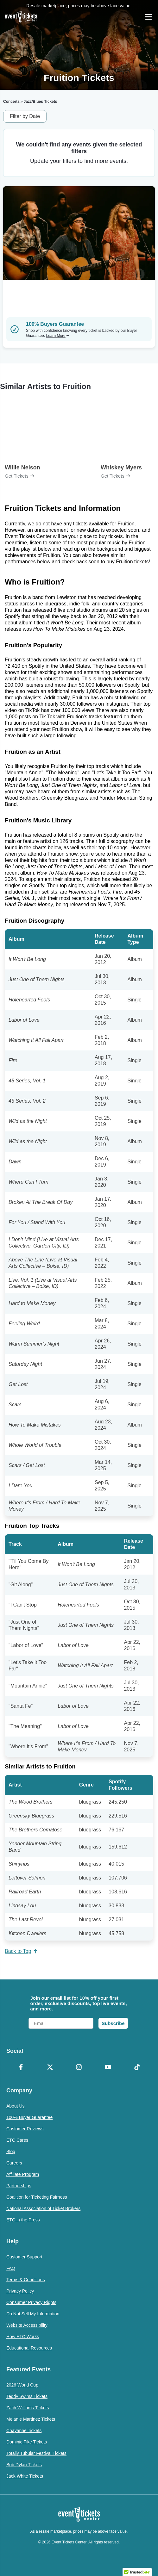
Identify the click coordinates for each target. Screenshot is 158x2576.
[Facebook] (20, 2068)
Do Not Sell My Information (32, 2313)
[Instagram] (79, 2068)
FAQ (10, 2268)
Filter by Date (25, 116)
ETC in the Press (23, 2219)
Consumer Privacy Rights (31, 2302)
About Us (15, 2105)
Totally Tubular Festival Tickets (36, 2453)
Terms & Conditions (25, 2279)
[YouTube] (108, 2068)
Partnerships (18, 2185)
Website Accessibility (26, 2325)
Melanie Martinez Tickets (30, 2419)
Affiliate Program (22, 2174)
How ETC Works (22, 2336)
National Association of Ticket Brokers (43, 2208)
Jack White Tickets (24, 2476)
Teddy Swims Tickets (26, 2396)
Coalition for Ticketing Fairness (36, 2197)
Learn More (57, 335)
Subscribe (113, 2023)
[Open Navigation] (148, 16)
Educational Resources (29, 2347)
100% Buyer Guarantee (29, 2117)
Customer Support (24, 2256)
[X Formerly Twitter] (50, 2068)
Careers (14, 2162)
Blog (10, 2151)
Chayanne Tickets (23, 2430)
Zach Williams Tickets (27, 2407)
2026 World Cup (22, 2384)
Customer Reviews (24, 2128)
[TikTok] (137, 2068)
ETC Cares (17, 2140)
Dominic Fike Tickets (26, 2441)
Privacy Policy (20, 2291)
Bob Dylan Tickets (24, 2464)
